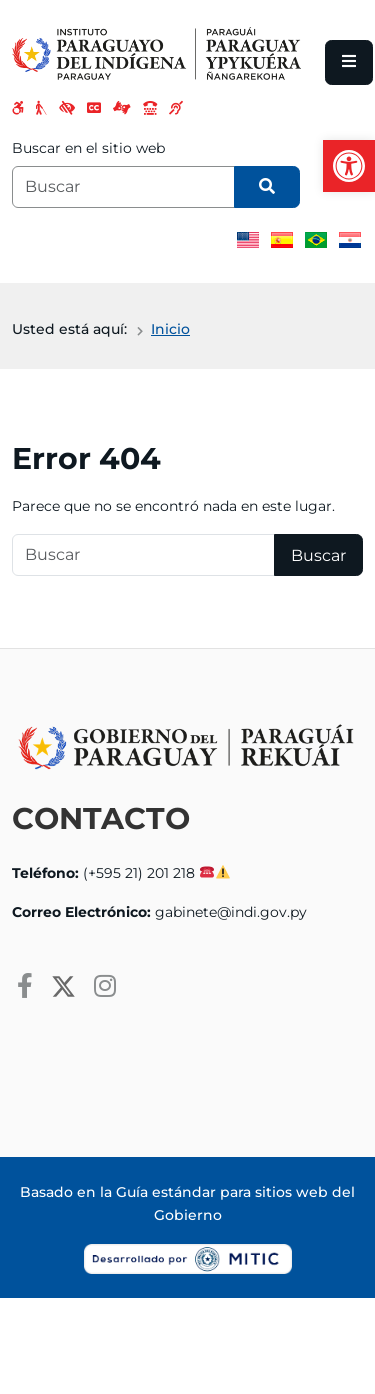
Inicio (170, 329)
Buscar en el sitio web (88, 148)
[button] (349, 166)
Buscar (318, 555)
